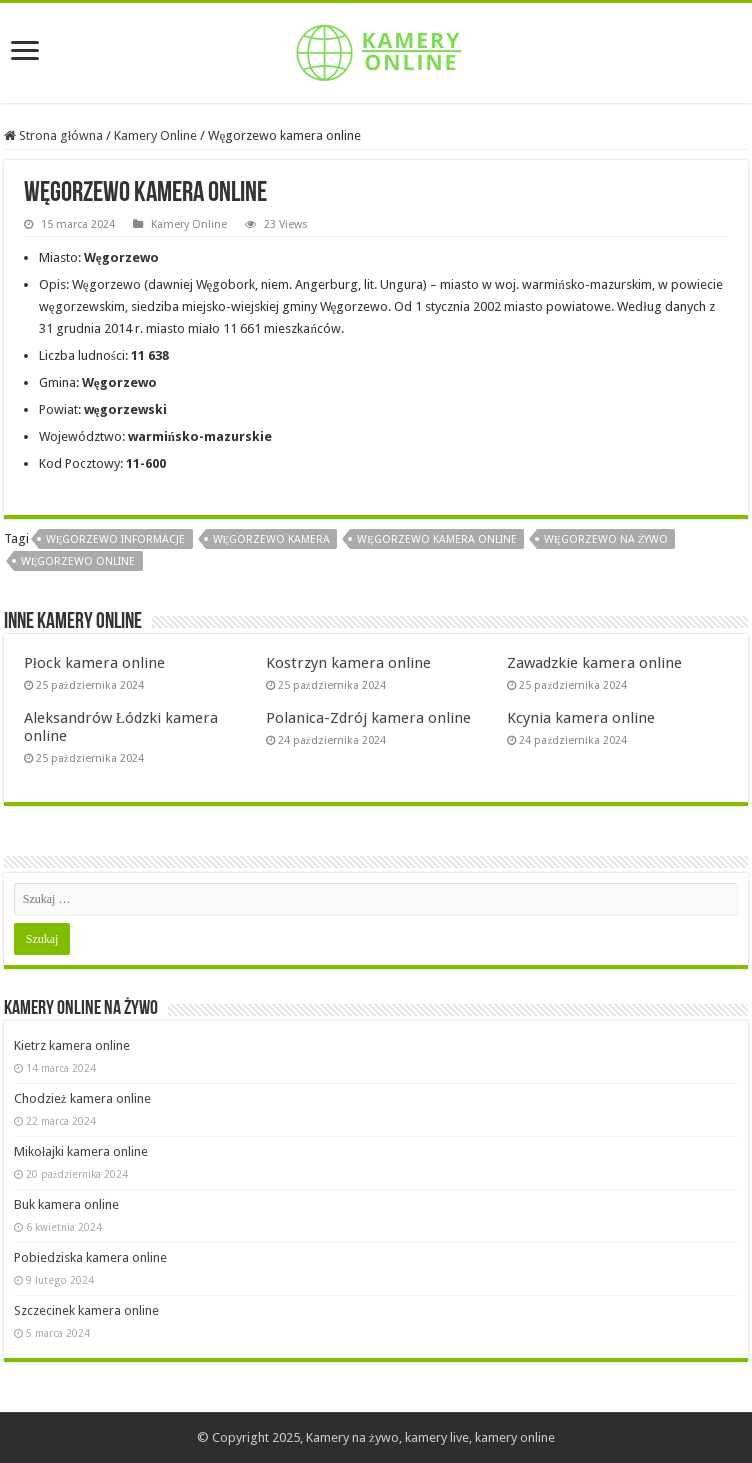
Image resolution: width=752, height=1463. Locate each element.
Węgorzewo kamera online (437, 539)
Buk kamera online (66, 1204)
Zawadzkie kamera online (594, 663)
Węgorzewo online (78, 561)
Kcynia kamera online (581, 718)
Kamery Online (155, 135)
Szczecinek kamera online (86, 1310)
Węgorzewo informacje (116, 539)
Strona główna (54, 135)
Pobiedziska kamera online (90, 1257)
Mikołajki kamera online (81, 1151)
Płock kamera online (94, 663)
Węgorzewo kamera (272, 539)
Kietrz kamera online (72, 1045)
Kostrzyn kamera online (348, 663)
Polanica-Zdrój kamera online (368, 718)
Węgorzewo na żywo (606, 539)
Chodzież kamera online (82, 1098)
